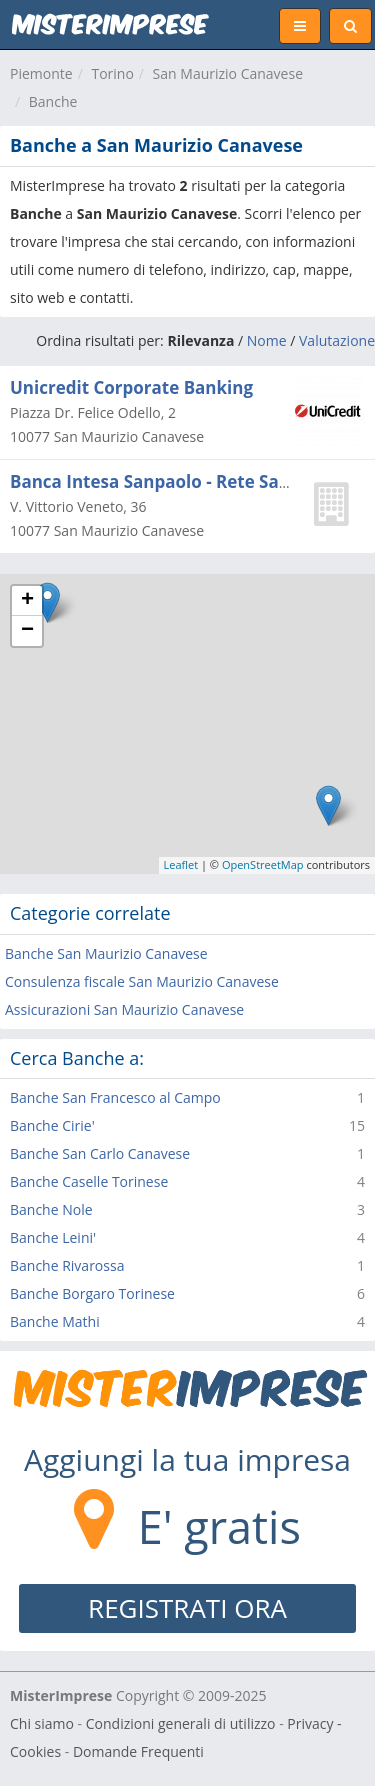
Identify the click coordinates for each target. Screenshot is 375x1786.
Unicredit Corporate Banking (131, 387)
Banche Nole (51, 1209)
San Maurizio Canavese (228, 73)
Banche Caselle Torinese (89, 1181)
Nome (267, 340)
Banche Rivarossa (67, 1265)
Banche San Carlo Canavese (100, 1153)
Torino (112, 73)
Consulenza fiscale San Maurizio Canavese (142, 981)
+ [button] (27, 601)
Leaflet (181, 864)
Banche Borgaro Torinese (92, 1293)
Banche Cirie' (52, 1125)
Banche (53, 101)
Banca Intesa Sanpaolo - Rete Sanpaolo (173, 481)
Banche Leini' (53, 1237)
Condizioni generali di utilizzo (181, 1723)
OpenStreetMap (263, 864)
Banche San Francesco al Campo (115, 1097)
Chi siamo (42, 1723)
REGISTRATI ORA (187, 1608)
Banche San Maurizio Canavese (106, 953)
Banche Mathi (55, 1321)
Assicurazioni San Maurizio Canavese (124, 1009)
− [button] (27, 631)
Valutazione (337, 340)
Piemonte (41, 73)
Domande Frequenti (138, 1751)
